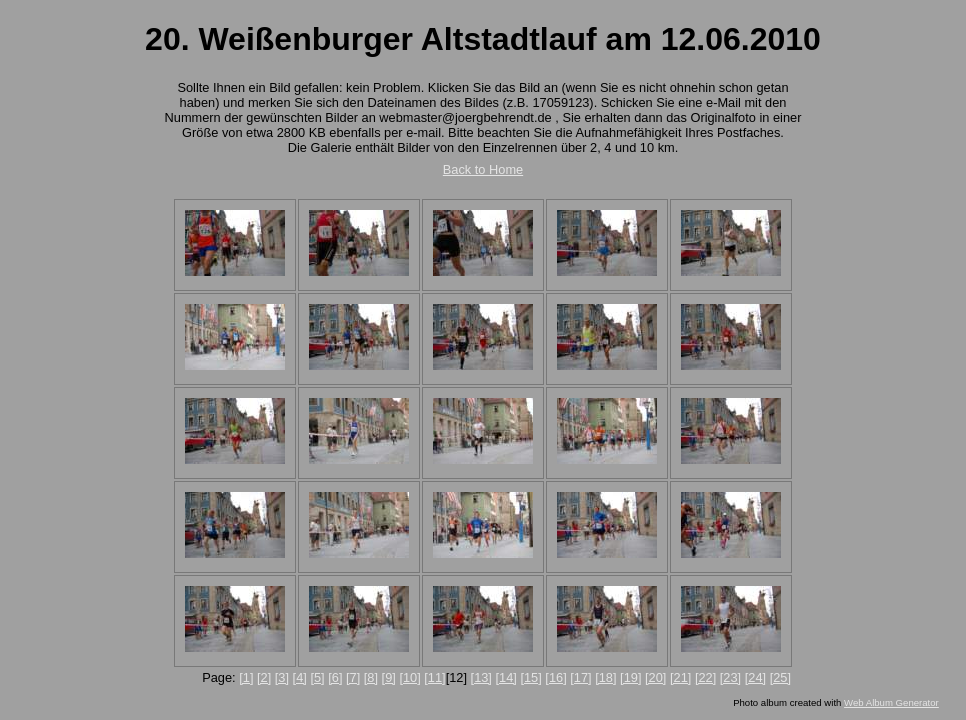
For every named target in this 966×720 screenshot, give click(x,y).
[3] (282, 677)
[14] (506, 677)
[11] (434, 677)
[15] (530, 677)
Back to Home (483, 169)
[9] (389, 677)
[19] (630, 677)
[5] (317, 677)
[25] (780, 677)
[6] (335, 677)
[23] (730, 677)
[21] (680, 677)
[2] (264, 677)
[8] (371, 677)
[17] (580, 677)
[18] (605, 677)
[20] (655, 677)
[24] (755, 677)
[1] (246, 677)
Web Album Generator (891, 702)
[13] (481, 677)
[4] (300, 677)
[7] (353, 677)
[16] (555, 677)
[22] (705, 677)
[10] (409, 677)
